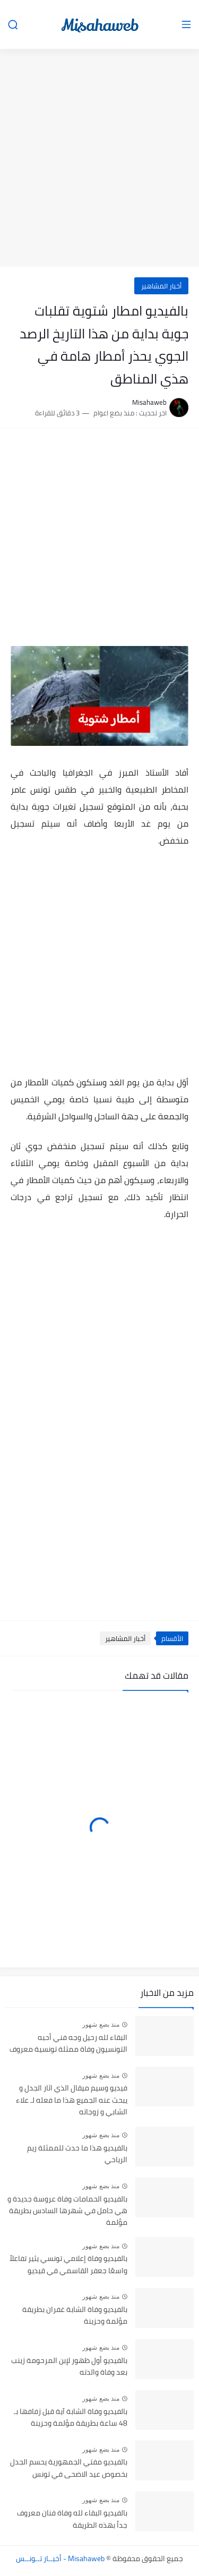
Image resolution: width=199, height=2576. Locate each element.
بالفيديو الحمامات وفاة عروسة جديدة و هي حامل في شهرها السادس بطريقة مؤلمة (67, 2211)
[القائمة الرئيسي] (186, 24)
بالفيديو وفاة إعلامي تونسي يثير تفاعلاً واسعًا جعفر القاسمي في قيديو (68, 2264)
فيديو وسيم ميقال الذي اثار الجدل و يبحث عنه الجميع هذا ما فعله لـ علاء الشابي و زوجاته (71, 2100)
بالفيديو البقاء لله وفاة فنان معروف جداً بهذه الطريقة (72, 2519)
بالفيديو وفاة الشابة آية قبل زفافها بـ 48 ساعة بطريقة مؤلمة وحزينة (70, 2417)
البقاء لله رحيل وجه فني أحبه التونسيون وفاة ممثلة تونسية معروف (68, 2043)
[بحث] (13, 24)
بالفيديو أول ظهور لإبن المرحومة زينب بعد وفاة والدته (69, 2366)
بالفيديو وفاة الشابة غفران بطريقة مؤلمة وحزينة (74, 2315)
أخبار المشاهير (161, 285)
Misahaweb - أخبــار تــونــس (60, 2558)
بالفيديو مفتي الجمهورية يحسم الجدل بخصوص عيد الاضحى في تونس (68, 2468)
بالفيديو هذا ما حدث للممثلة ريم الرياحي (77, 2154)
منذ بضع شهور (100, 2024)
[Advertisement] (99, 159)
